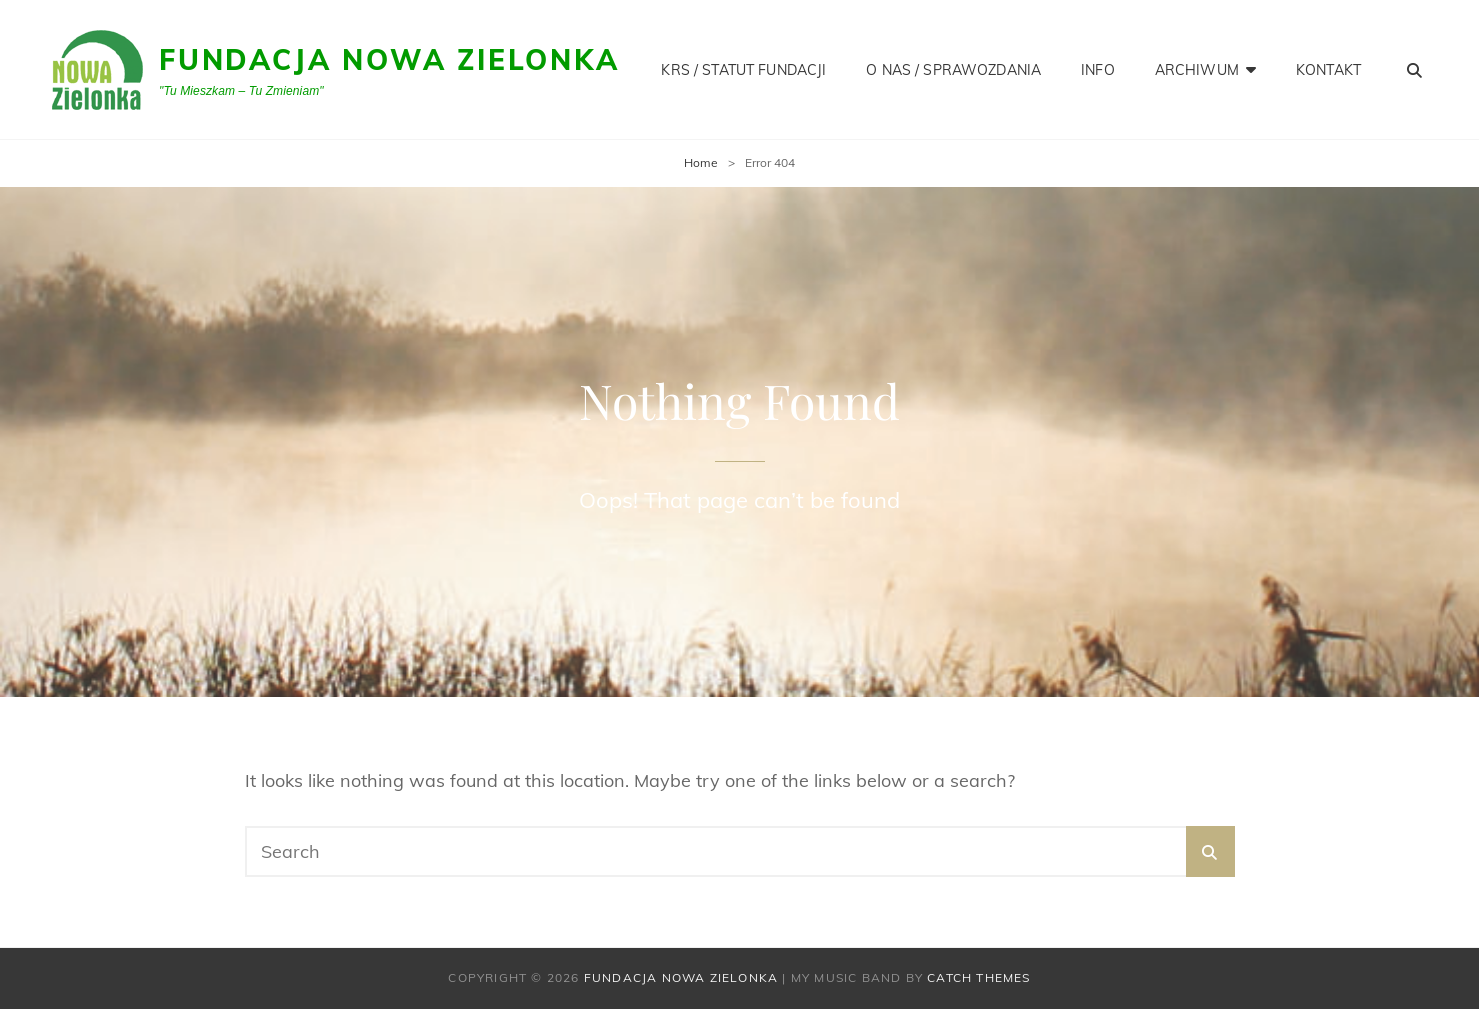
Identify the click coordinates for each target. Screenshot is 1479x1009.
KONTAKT (1328, 70)
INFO (1098, 70)
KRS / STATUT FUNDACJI (743, 70)
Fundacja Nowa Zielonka (389, 59)
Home (701, 162)
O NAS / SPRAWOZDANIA (953, 70)
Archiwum (1197, 70)
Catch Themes (978, 977)
